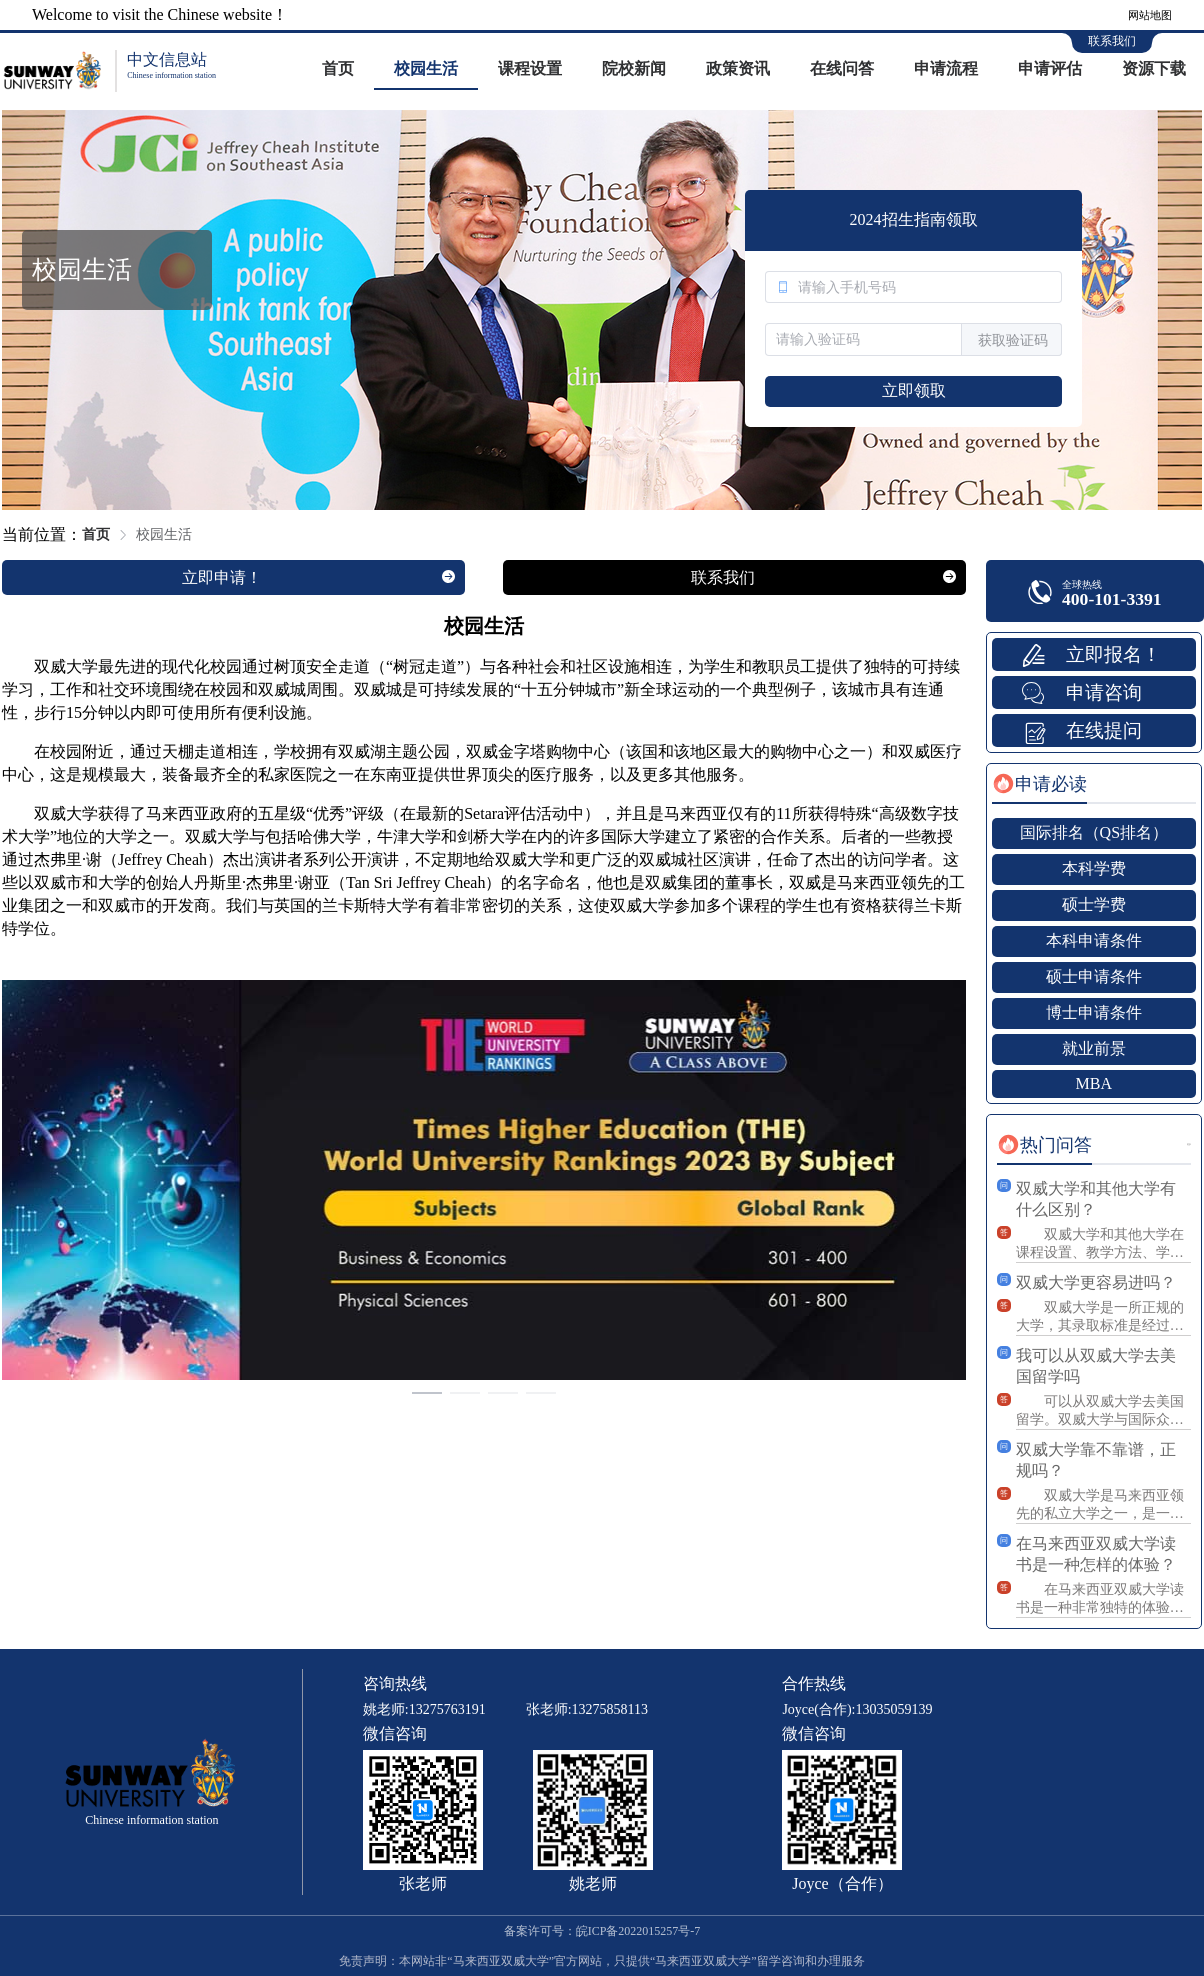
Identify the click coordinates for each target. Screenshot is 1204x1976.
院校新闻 (634, 68)
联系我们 (1112, 41)
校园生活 (426, 68)
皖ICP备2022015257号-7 (638, 1931)
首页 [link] (96, 534)
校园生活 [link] (164, 534)
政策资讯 (738, 68)
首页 (338, 68)
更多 (1189, 1144)
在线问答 (842, 68)
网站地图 (1150, 15)
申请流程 (946, 68)
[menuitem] (338, 70)
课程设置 (530, 68)
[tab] (1039, 784)
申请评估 (1050, 68)
